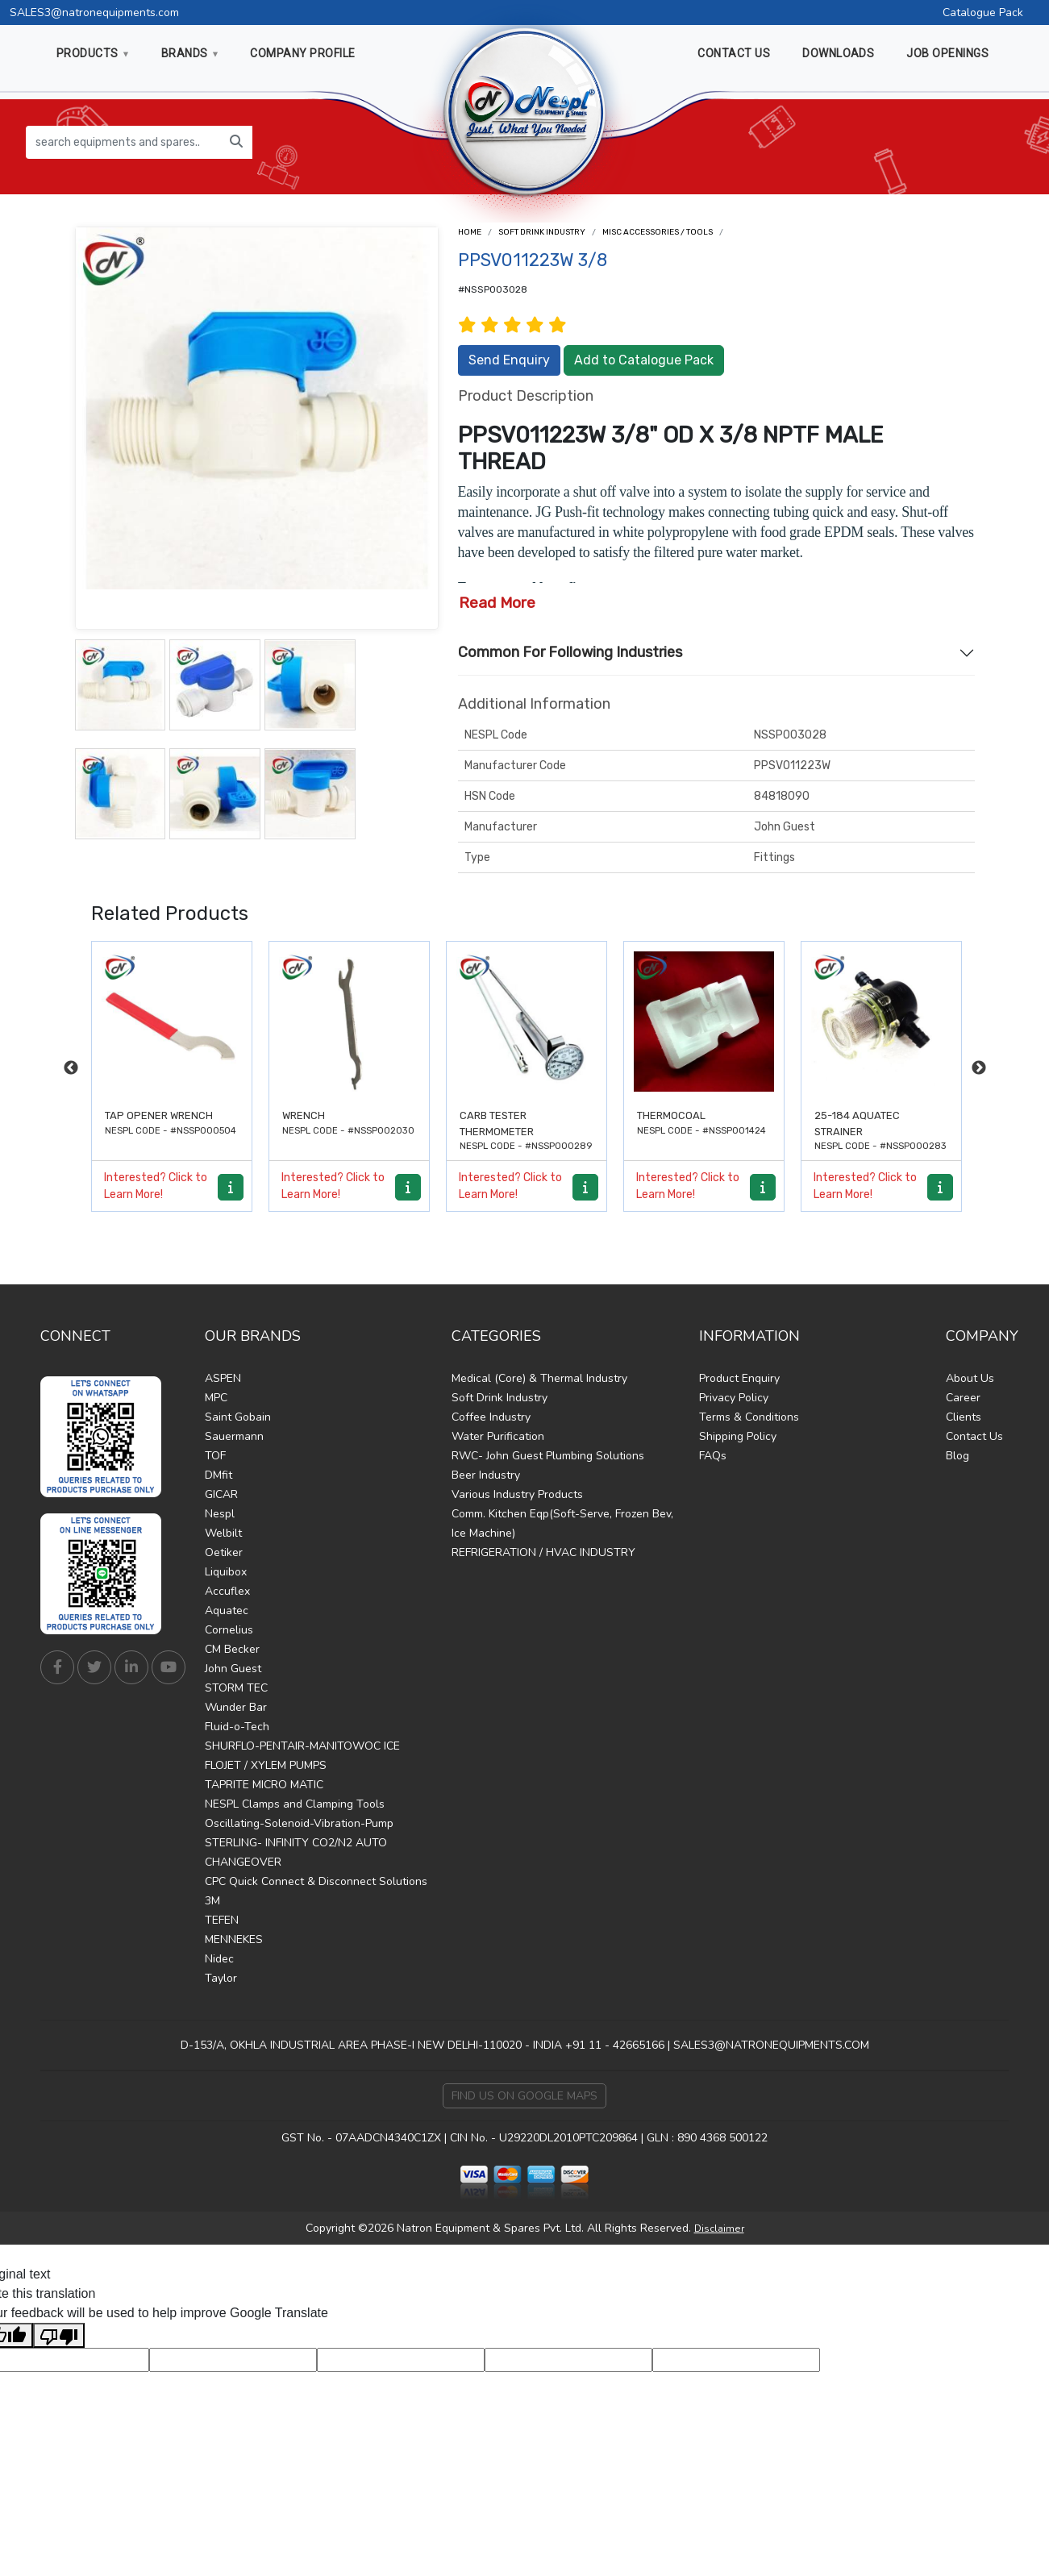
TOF (215, 1455)
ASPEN (223, 1378)
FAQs (712, 1455)
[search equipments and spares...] (123, 142)
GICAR (221, 1494)
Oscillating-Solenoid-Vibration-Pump (299, 1823)
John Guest (233, 1668)
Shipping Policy (737, 1436)
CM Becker (232, 1649)
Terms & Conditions (749, 1417)
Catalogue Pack (983, 12)
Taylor (221, 1978)
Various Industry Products (517, 1494)
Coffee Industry (491, 1417)
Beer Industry (486, 1475)
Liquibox (226, 1571)
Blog (957, 1455)
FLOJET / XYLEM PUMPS (266, 1765)
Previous (71, 1068)
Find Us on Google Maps (524, 2096)
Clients (963, 1417)
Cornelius (229, 1630)
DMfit (218, 1475)
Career (963, 1397)
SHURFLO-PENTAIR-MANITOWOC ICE (302, 1746)
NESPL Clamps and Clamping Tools (295, 1804)
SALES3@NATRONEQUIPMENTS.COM (771, 2045)
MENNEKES (234, 1939)
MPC (216, 1397)
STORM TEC (236, 1688)
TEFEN (222, 1920)
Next (979, 1068)
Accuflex (227, 1591)
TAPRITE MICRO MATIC (264, 1784)
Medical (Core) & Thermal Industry (539, 1378)
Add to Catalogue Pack (644, 360)
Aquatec (226, 1610)
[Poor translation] (59, 2335)
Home (469, 232)
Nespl (220, 1513)
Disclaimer (719, 2228)
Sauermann (234, 1436)
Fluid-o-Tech (237, 1726)
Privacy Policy (733, 1397)
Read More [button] (497, 602)
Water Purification (498, 1436)
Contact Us (974, 1436)
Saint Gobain (238, 1417)
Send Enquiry (509, 360)
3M (212, 1900)
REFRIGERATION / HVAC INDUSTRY (543, 1552)
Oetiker (224, 1552)
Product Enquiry (739, 1378)
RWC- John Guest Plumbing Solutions (548, 1455)
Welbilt (223, 1533)
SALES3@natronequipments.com (94, 12)
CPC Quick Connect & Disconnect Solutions (316, 1881)
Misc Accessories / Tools (657, 232)
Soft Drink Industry (541, 232)
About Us (970, 1378)
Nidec (219, 1958)
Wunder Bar (236, 1707)
